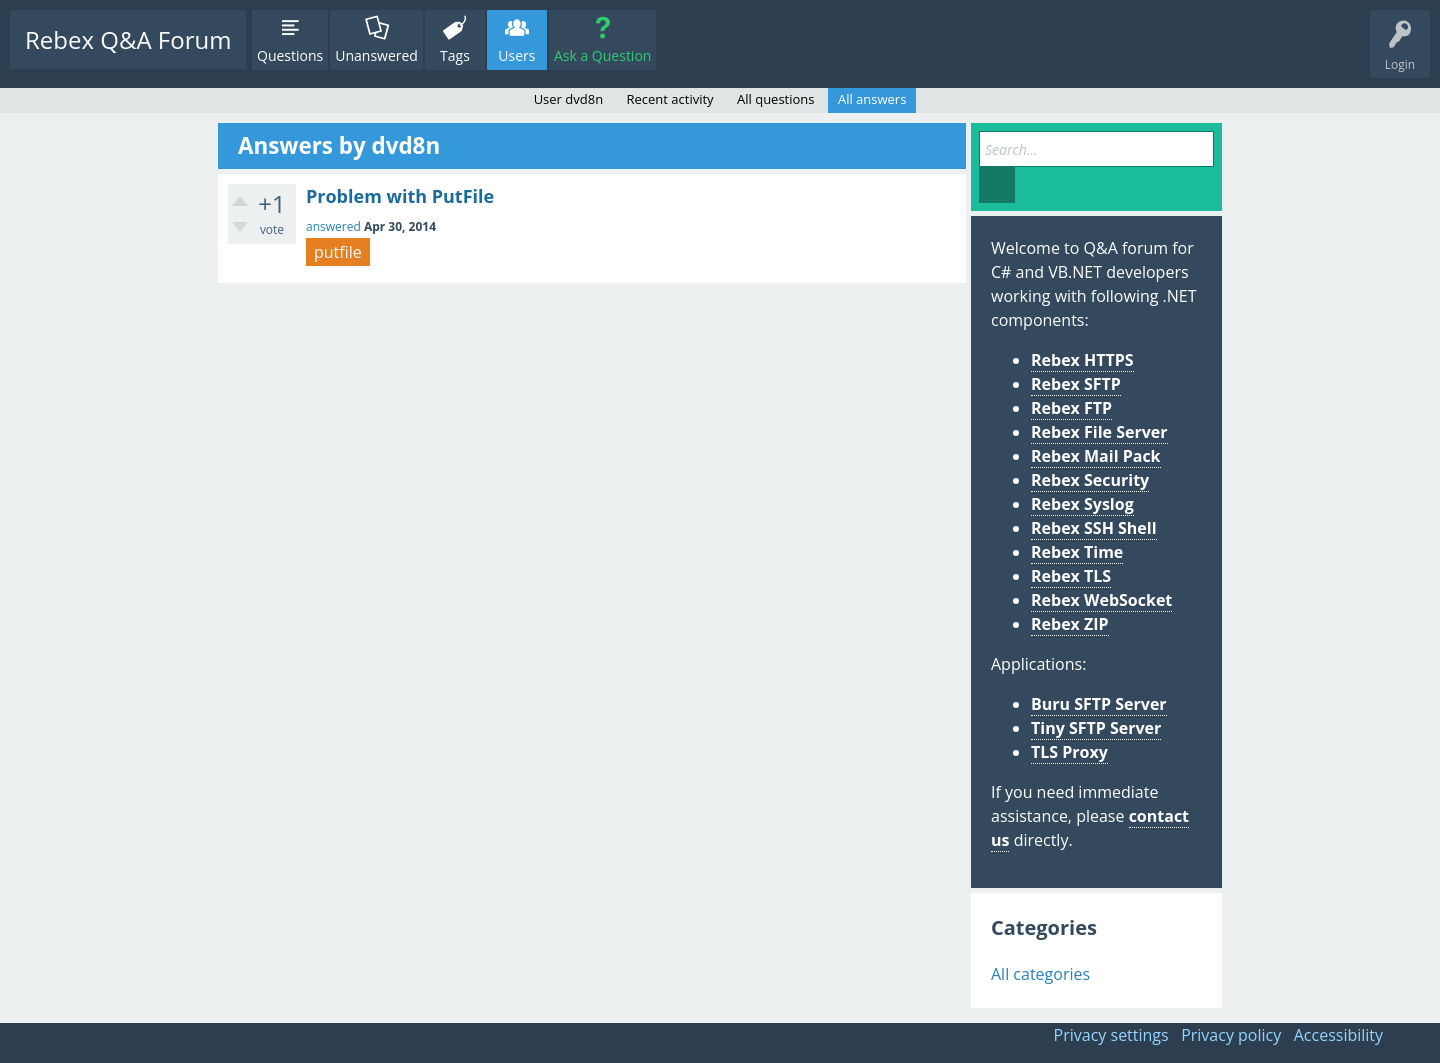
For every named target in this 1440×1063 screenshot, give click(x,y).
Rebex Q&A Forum (128, 39)
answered (333, 226)
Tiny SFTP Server (1096, 728)
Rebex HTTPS (1082, 360)
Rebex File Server (1099, 432)
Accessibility (1338, 1035)
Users (516, 55)
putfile (338, 252)
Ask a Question (602, 55)
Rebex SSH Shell (1094, 528)
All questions (776, 99)
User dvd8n (568, 99)
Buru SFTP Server (1099, 704)
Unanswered (376, 55)
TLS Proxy (1069, 752)
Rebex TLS (1071, 576)
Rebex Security (1090, 480)
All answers (872, 99)
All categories (1040, 974)
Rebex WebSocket (1101, 600)
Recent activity (670, 99)
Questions (290, 55)
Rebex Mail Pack (1096, 456)
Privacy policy (1231, 1035)
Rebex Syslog (1082, 504)
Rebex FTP (1071, 408)
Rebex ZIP (1070, 624)
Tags (455, 55)
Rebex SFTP (1076, 384)
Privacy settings (1111, 1035)
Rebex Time (1077, 552)
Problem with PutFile (400, 196)
